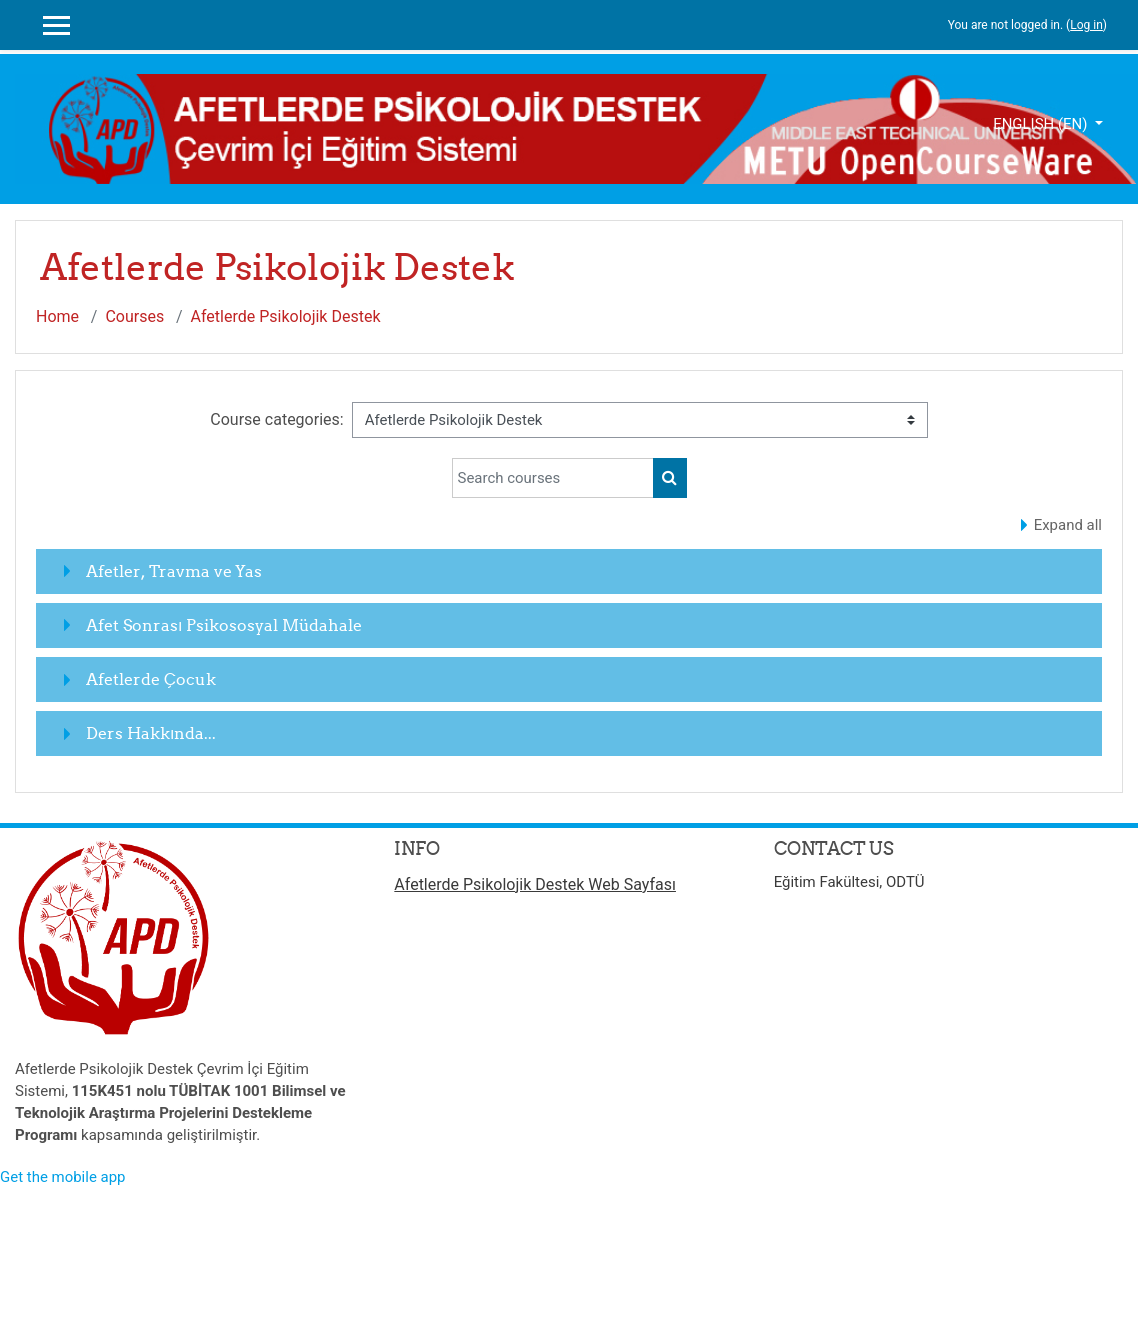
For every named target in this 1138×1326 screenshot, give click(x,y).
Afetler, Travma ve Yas (174, 571)
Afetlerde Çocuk (151, 679)
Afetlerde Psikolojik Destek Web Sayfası (535, 884)
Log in (1086, 25)
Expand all (1068, 525)
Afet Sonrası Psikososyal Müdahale (224, 625)
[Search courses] (553, 478)
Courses (134, 316)
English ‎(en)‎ (1042, 124)
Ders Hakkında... (151, 733)
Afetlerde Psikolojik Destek (286, 316)
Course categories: (276, 419)
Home (57, 316)
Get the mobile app (63, 1177)
